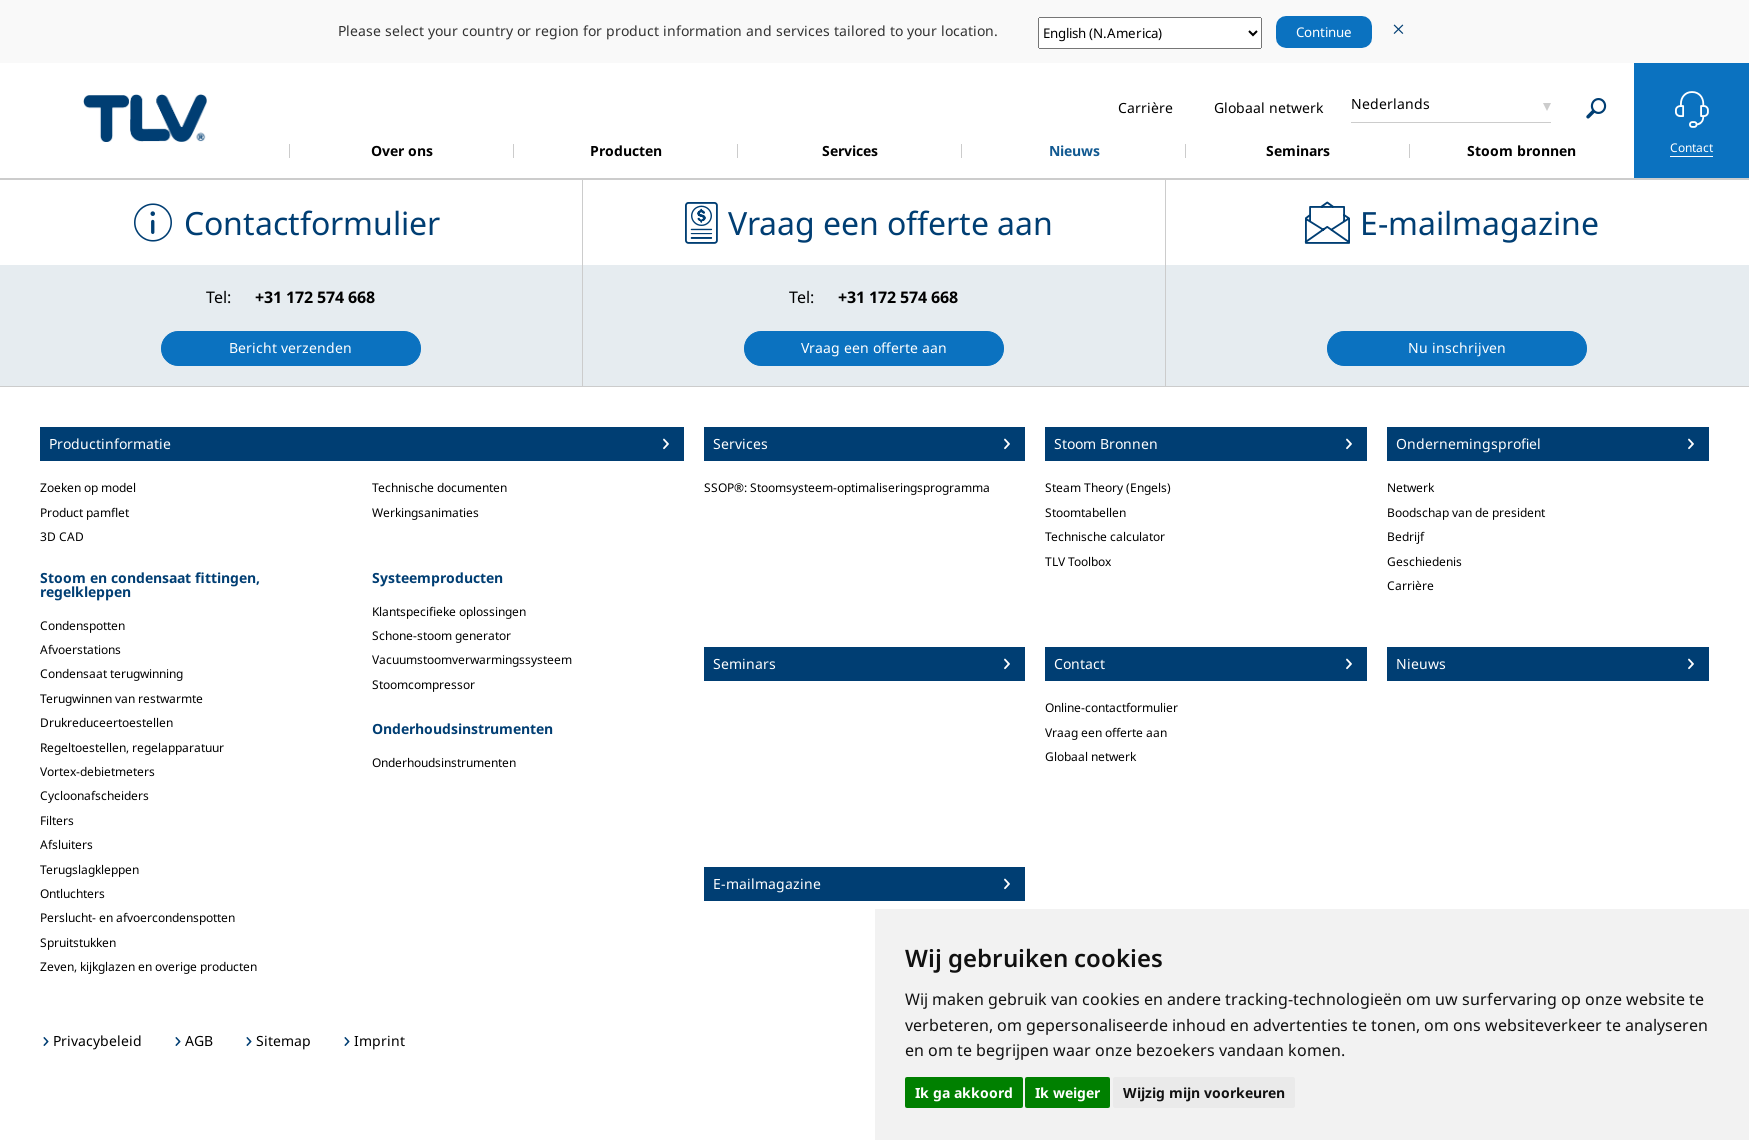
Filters (57, 820)
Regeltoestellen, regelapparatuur (132, 747)
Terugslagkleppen (89, 869)
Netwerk (1410, 487)
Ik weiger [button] (1067, 1092)
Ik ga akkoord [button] (964, 1092)
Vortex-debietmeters (97, 771)
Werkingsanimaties (425, 512)
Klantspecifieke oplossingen (449, 611)
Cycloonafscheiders (94, 795)
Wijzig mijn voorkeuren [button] (1204, 1092)
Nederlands (1390, 103)
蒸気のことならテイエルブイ (145, 117)
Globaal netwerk (1090, 756)
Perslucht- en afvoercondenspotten (137, 917)
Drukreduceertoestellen (106, 722)
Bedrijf (1405, 536)
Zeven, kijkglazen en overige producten (148, 966)
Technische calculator (1105, 536)
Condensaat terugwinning (111, 673)
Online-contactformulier (1111, 707)
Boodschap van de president (1466, 512)
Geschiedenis (1424, 561)
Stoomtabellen (1085, 512)
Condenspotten (82, 625)
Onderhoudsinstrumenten (444, 762)
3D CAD (62, 536)
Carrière (1410, 585)
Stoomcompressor (423, 684)
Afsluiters (66, 844)
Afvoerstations (80, 649)
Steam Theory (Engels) (1108, 487)
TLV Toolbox (1078, 561)
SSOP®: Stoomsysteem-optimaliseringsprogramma (847, 487)
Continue (1324, 32)
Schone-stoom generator (441, 635)
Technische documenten (439, 487)
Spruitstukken (78, 942)
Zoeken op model (88, 487)
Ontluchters (72, 893)
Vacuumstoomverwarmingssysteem (472, 659)
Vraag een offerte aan (1106, 732)
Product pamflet (84, 512)
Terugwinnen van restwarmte (121, 698)
